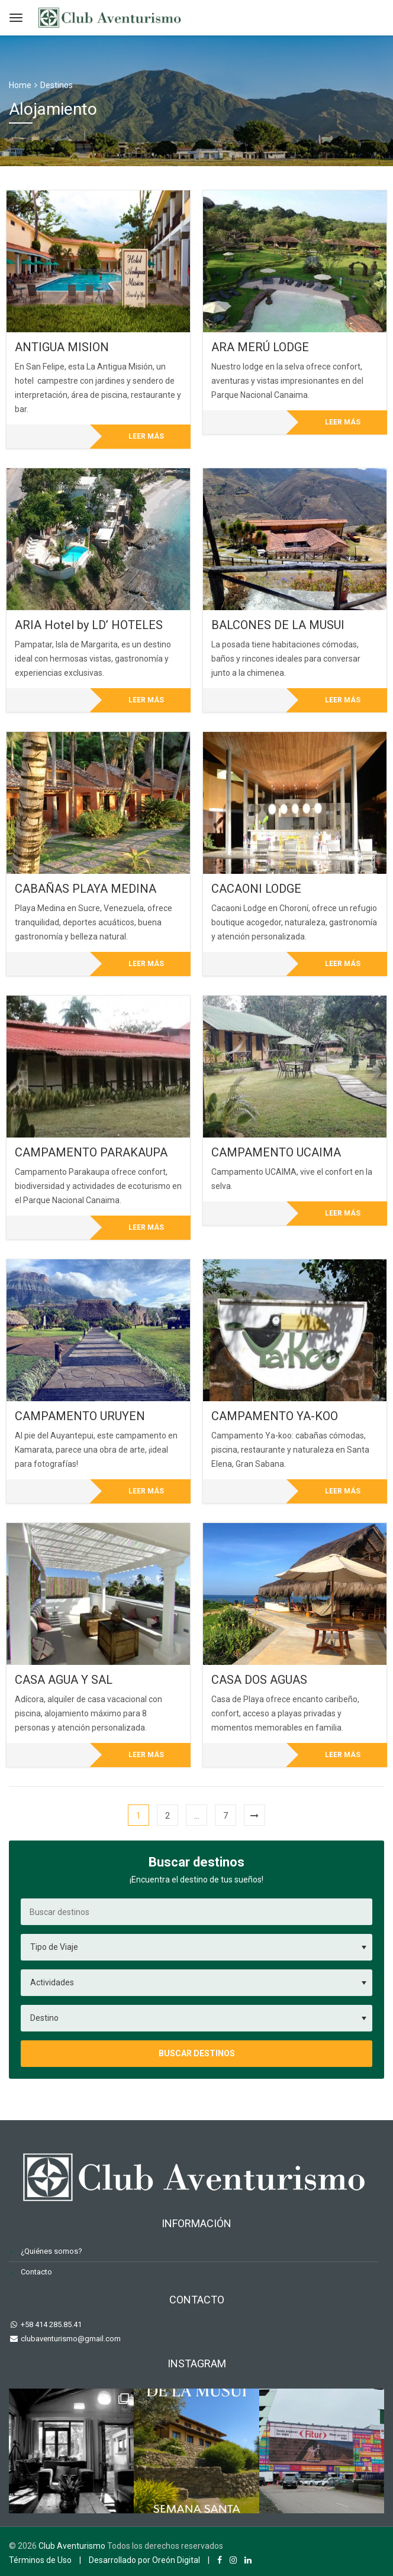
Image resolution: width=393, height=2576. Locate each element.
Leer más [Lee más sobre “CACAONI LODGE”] (342, 964)
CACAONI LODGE (256, 889)
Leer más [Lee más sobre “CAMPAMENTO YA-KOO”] (342, 1491)
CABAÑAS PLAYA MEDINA (85, 889)
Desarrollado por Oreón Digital (144, 2560)
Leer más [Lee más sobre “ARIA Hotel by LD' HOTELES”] (146, 700)
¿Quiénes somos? (51, 2251)
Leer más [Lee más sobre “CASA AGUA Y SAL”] (146, 1755)
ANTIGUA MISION (62, 347)
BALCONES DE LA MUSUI (277, 625)
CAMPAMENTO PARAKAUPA (91, 1152)
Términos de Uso (40, 2560)
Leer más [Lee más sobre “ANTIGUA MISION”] (146, 436)
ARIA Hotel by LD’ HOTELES (89, 625)
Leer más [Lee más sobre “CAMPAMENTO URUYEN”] (146, 1491)
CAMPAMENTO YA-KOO (274, 1416)
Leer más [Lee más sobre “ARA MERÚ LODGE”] (342, 422)
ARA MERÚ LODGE (260, 347)
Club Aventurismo (71, 2546)
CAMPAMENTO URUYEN (80, 1416)
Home (20, 85)
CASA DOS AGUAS (259, 1680)
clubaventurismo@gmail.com (70, 2338)
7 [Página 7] (225, 1815)
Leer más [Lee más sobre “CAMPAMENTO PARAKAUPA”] (146, 1227)
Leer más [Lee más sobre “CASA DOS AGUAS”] (342, 1755)
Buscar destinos (197, 2053)
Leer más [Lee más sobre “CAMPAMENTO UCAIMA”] (342, 1213)
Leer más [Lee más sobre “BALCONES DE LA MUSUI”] (342, 700)
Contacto (36, 2271)
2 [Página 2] (167, 1815)
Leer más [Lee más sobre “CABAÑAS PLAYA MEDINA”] (146, 964)
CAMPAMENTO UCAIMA (276, 1152)
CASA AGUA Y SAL (63, 1680)
